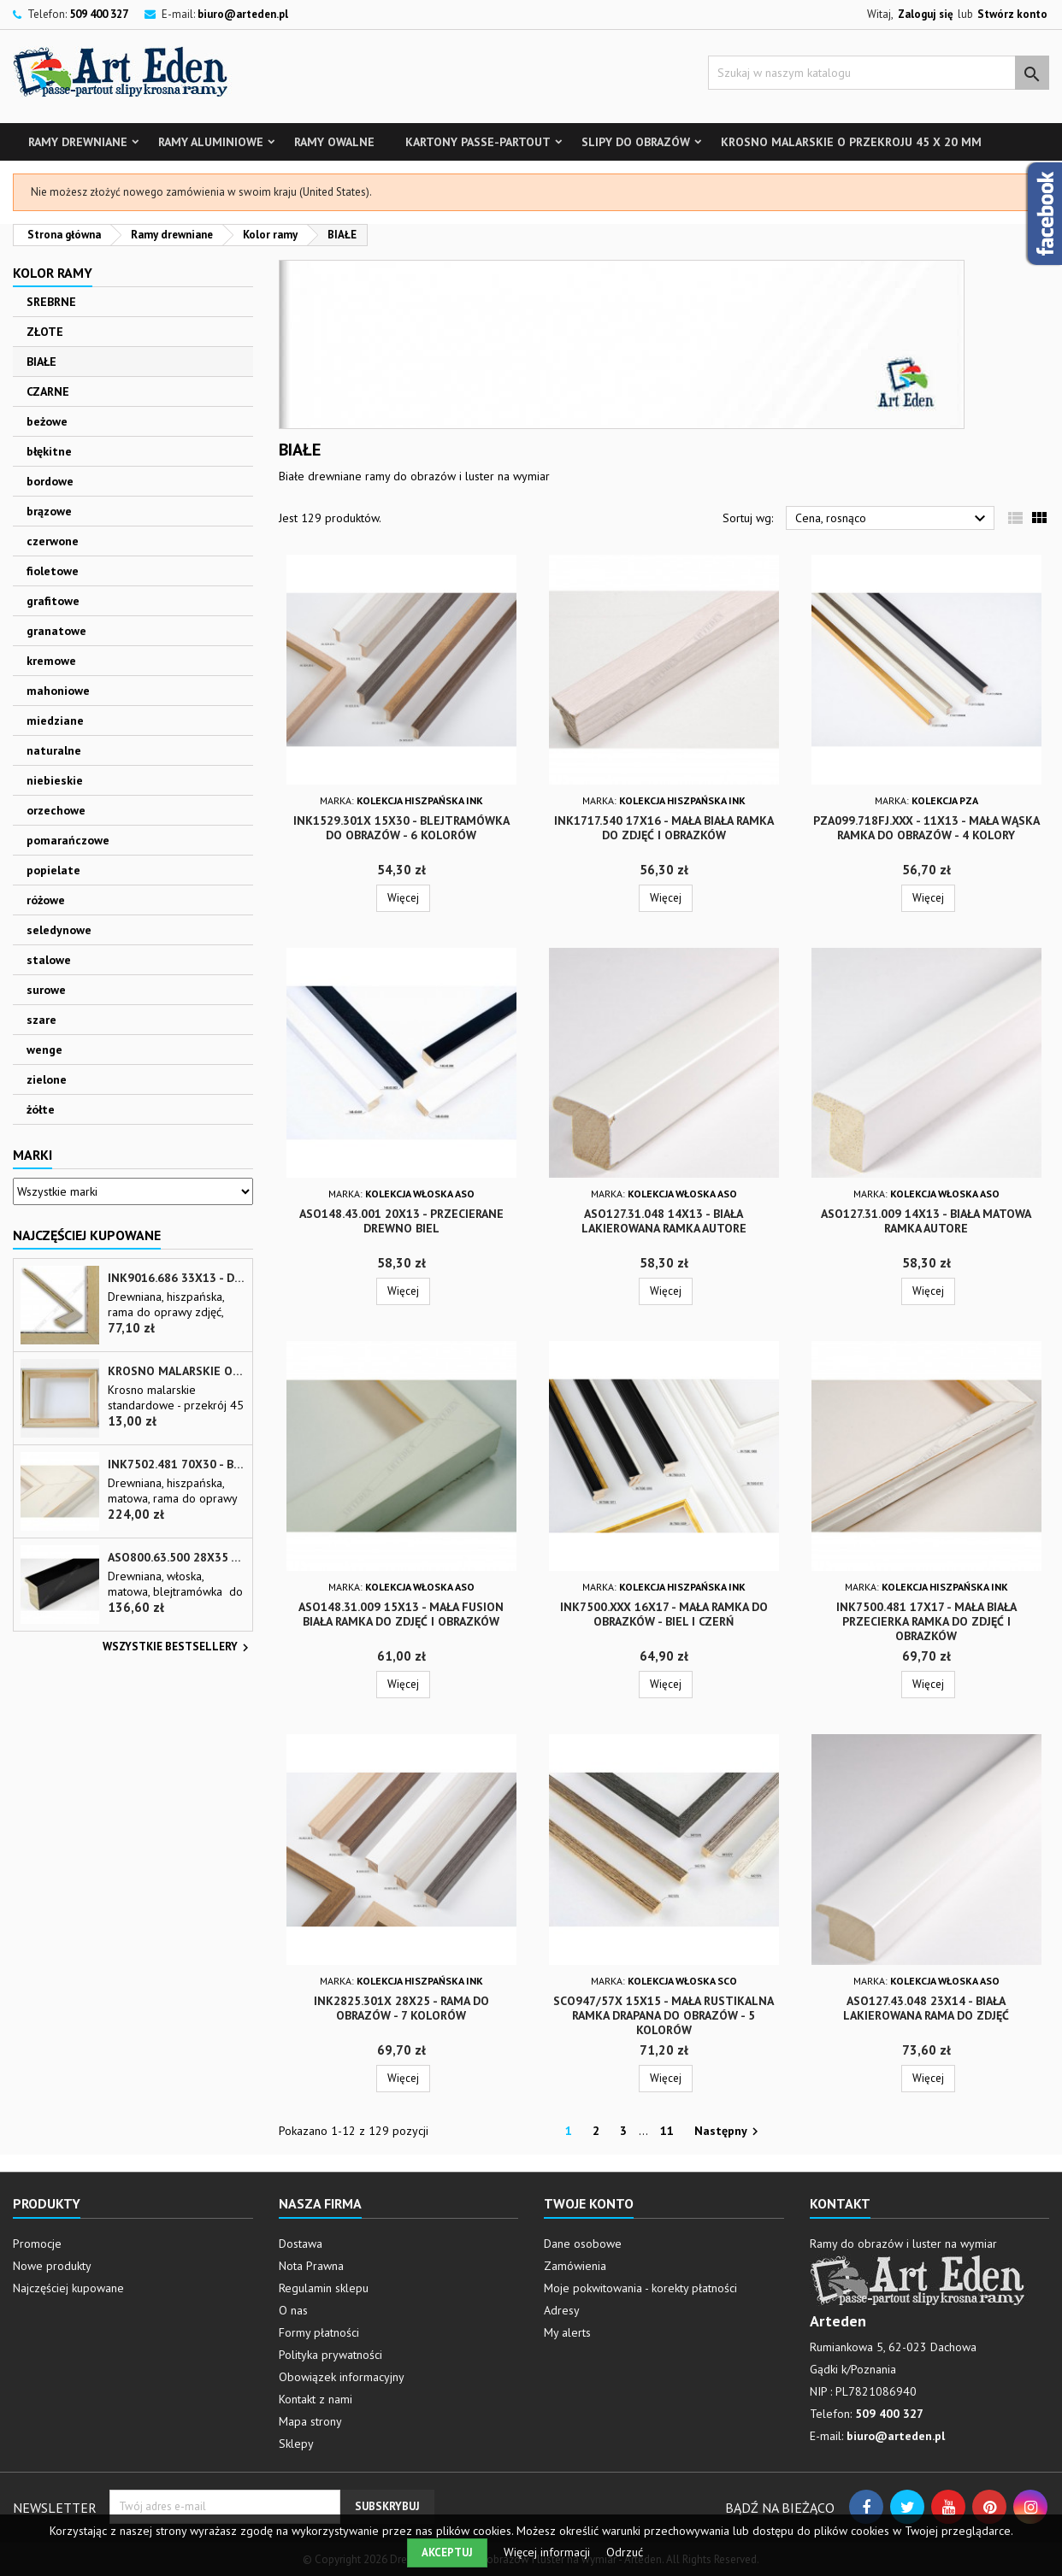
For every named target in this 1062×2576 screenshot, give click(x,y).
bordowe (50, 481)
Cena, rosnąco (892, 519)
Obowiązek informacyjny (341, 2377)
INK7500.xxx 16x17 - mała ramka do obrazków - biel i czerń (664, 1614)
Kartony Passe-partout (478, 142)
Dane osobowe (583, 2243)
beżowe (47, 421)
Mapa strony (310, 2421)
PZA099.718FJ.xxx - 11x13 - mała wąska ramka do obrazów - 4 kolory (926, 828)
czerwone (53, 541)
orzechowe (56, 810)
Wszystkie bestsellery (178, 1648)
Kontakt (840, 2203)
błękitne (49, 451)
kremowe (51, 660)
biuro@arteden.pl (243, 14)
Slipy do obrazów (635, 142)
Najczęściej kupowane (68, 2288)
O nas (293, 2310)
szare (41, 1019)
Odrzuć (624, 2552)
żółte (41, 1109)
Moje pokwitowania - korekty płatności (640, 2288)
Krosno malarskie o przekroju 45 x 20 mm (851, 142)
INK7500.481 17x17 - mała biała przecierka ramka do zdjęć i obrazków (926, 1621)
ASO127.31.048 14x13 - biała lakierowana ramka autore (663, 1221)
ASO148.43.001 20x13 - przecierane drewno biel (401, 1221)
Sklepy (296, 2443)
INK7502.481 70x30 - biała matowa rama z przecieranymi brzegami (176, 1464)
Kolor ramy (52, 272)
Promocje (37, 2243)
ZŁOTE (45, 331)
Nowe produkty (52, 2265)
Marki (32, 1154)
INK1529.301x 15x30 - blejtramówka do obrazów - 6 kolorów (401, 828)
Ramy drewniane (77, 142)
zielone (47, 1079)
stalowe (49, 959)
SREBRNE (51, 301)
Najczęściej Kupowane (87, 1235)
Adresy (562, 2310)
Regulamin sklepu (324, 2288)
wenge (44, 1049)
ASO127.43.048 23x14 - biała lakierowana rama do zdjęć (926, 2008)
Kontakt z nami (315, 2399)
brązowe (49, 511)
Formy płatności (319, 2332)
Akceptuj (447, 2552)
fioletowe (53, 571)
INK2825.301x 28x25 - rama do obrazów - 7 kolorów (401, 2008)
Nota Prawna (311, 2265)
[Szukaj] (878, 73)
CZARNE (48, 391)
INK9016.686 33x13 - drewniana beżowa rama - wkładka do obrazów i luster (176, 1278)
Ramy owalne (334, 142)
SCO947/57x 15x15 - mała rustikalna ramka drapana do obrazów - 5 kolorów (663, 2015)
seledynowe (59, 930)
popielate (53, 870)
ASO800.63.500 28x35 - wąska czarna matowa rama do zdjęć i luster (176, 1557)
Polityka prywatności (330, 2354)
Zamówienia (575, 2265)
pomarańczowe (68, 840)
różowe (46, 900)
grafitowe (53, 601)
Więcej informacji (548, 2552)
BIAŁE (41, 361)
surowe (46, 989)
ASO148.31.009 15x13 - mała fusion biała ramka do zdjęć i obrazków (401, 1614)
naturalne (54, 750)
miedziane (55, 720)
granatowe (56, 630)
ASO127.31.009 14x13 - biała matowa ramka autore (926, 1221)
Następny (728, 2131)
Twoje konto (589, 2203)
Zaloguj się (925, 14)
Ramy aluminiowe (210, 142)
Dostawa (300, 2243)
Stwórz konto (1012, 14)
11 (667, 2130)
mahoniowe (58, 690)
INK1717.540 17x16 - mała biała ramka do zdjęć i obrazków (664, 828)
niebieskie (55, 780)
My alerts (567, 2332)
